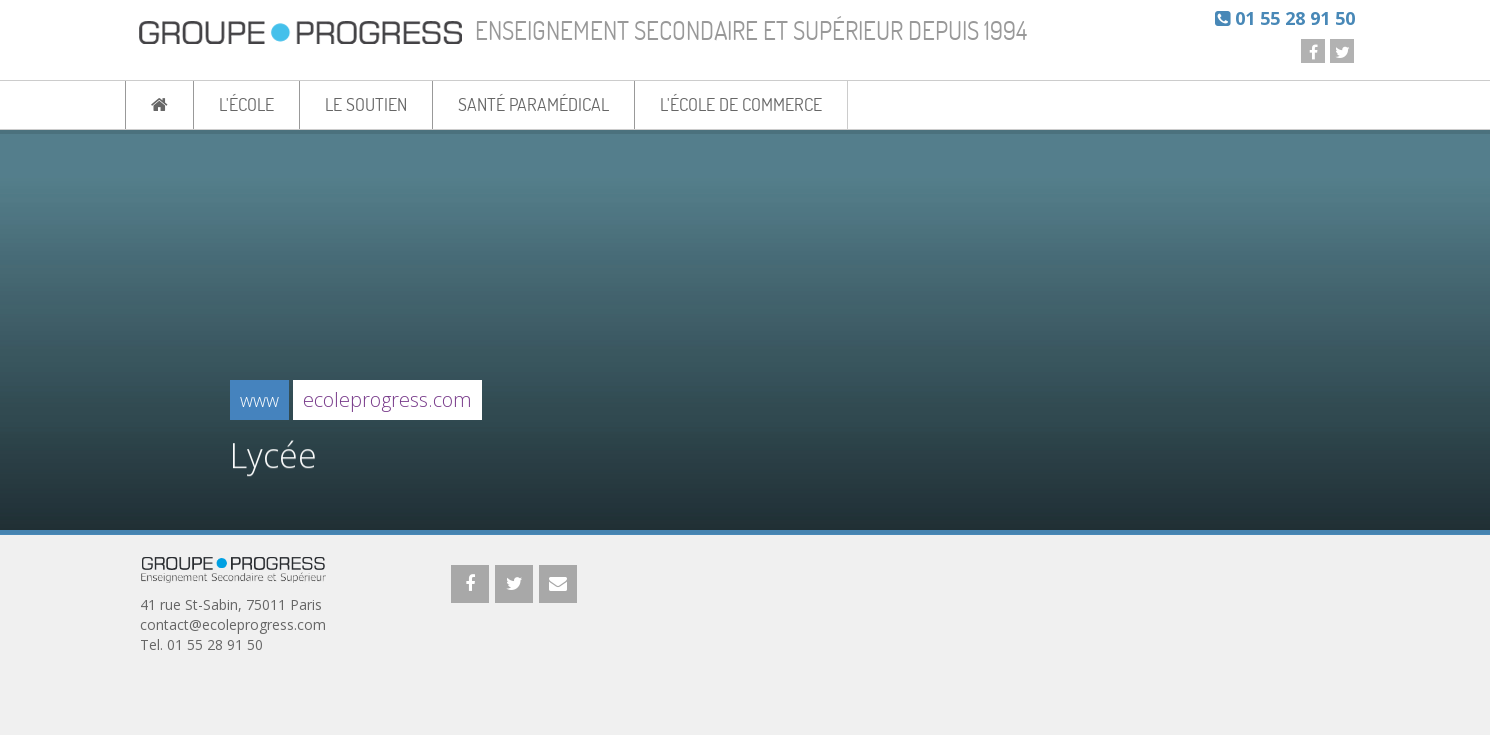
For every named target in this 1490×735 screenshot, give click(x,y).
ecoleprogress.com (387, 399)
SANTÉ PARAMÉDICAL (533, 104)
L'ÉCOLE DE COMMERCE (741, 104)
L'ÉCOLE (246, 104)
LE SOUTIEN (366, 104)
